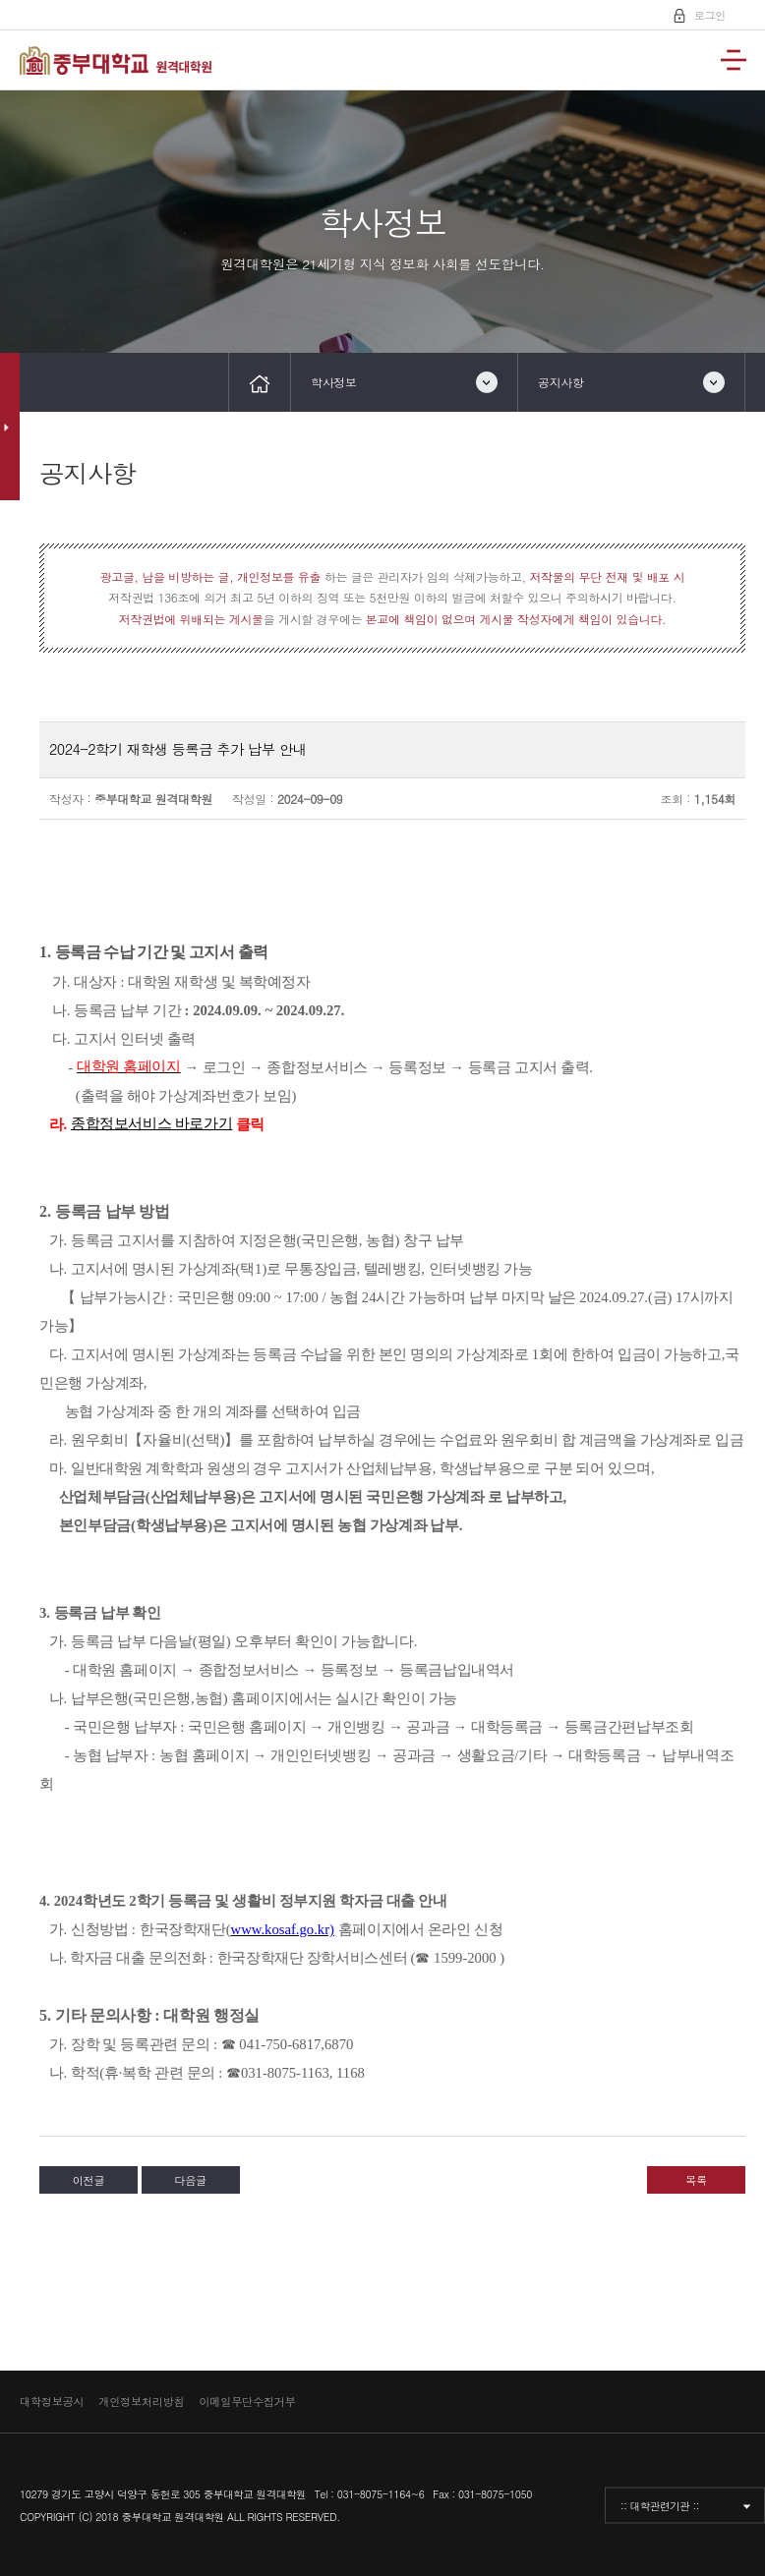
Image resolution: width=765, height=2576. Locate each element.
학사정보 (334, 381)
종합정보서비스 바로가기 (151, 1123)
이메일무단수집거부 (247, 2401)
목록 (696, 2180)
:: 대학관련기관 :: (659, 2504)
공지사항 (561, 381)
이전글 (89, 2180)
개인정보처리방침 (141, 2401)
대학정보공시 (52, 2401)
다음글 (190, 2180)
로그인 (706, 14)
